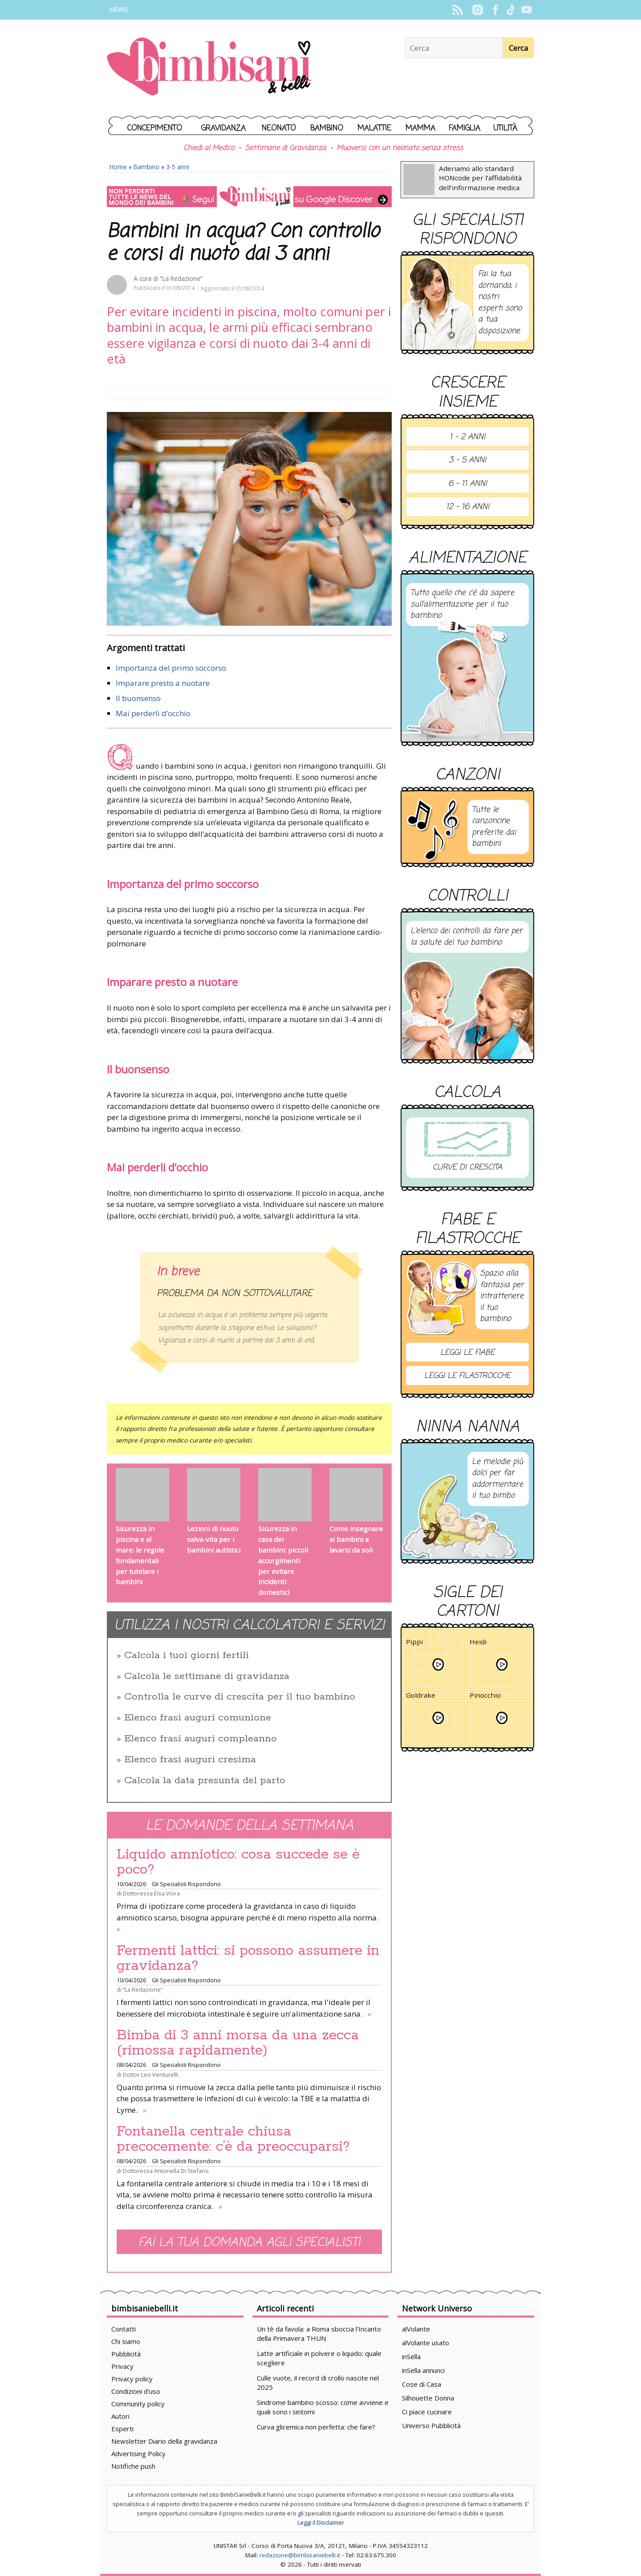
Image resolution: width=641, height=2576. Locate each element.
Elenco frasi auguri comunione (197, 1718)
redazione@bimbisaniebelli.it (300, 2555)
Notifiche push (133, 2466)
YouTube (526, 10)
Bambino (326, 128)
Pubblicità (126, 2353)
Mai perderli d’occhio (153, 713)
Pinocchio (485, 1697)
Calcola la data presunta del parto (204, 1780)
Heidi (478, 1643)
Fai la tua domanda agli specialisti (249, 2243)
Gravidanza (223, 128)
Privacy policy (132, 2378)
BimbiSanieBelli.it (209, 67)
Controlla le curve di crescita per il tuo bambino (239, 1697)
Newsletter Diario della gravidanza (164, 2441)
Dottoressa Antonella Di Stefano (166, 2171)
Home (118, 167)
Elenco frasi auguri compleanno (200, 1738)
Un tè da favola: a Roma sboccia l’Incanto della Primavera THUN (319, 2333)
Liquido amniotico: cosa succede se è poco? (238, 1862)
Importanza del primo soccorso (171, 668)
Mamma (420, 128)
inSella (411, 2356)
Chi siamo (125, 2341)
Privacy (122, 2366)
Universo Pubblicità (431, 2425)
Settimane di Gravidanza (285, 148)
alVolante (416, 2328)
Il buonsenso (138, 698)
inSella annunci (423, 2370)
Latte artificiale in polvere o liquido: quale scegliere (319, 2358)
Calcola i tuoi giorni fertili (186, 1655)
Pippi (414, 1643)
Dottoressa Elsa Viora (151, 1893)
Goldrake (420, 1697)
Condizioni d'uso (135, 2391)
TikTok (511, 10)
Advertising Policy (138, 2453)
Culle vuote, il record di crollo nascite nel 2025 (318, 2382)
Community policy (138, 2403)
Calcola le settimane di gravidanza (206, 1676)
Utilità (505, 128)
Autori (120, 2416)
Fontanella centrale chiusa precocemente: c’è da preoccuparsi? (233, 2139)
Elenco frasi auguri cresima (190, 1759)
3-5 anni (177, 167)
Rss (457, 10)
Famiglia (464, 128)
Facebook (495, 10)
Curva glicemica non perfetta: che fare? (316, 2426)
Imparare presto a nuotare (163, 683)
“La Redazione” (181, 278)
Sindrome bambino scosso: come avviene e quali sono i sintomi (323, 2407)
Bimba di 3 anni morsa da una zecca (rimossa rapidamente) (238, 2042)
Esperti (122, 2428)
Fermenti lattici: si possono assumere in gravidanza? (248, 1958)
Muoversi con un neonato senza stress (400, 148)
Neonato (279, 128)
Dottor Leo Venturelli (150, 2075)
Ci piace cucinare (427, 2411)
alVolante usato (425, 2342)
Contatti (123, 2328)
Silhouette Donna (428, 2397)
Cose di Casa (421, 2384)
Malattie (374, 128)
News (118, 9)
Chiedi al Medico (208, 148)
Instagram (477, 10)
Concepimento (154, 128)
